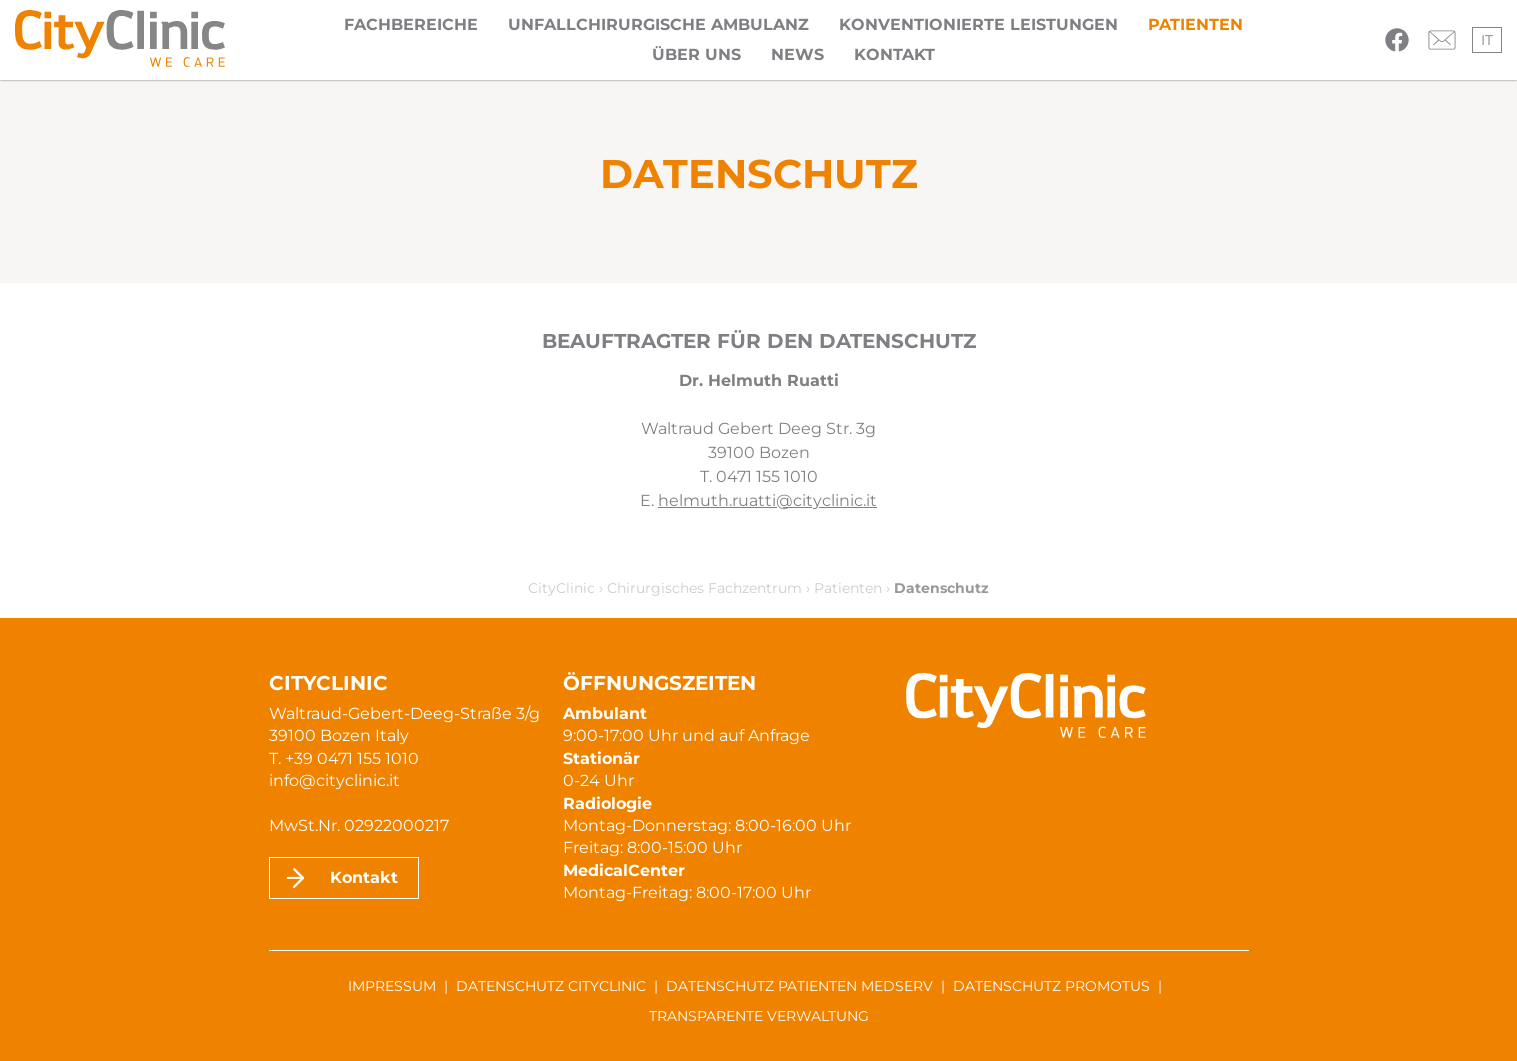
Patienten (1195, 24)
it (1487, 40)
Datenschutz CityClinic (551, 986)
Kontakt (894, 54)
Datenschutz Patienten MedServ (799, 986)
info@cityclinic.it (334, 780)
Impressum (392, 986)
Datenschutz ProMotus (1051, 986)
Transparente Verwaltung (759, 1016)
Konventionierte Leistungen (978, 24)
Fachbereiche (411, 24)
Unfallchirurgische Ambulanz (658, 24)
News (797, 54)
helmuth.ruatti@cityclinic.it (767, 500)
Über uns (696, 54)
